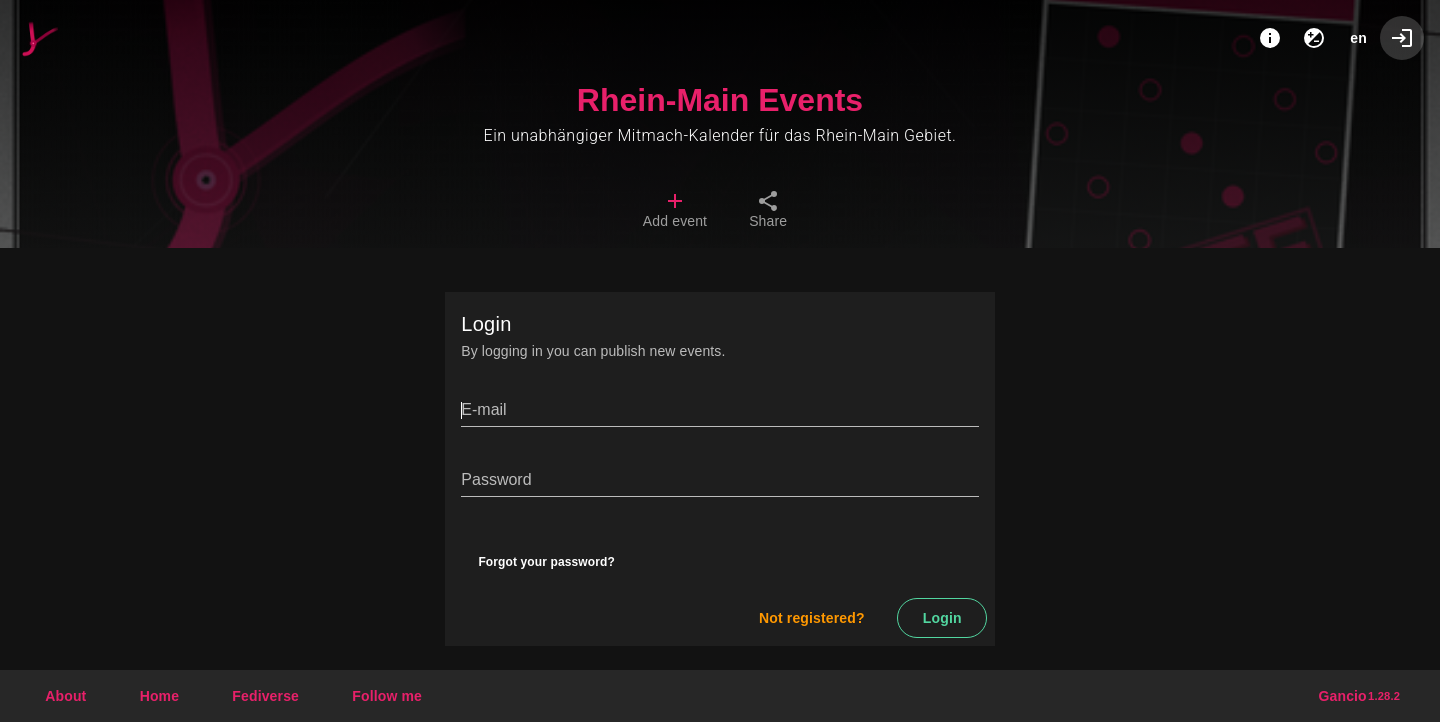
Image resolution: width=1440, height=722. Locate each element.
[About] (1270, 38)
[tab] (675, 212)
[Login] (1402, 38)
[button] (265, 696)
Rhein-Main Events (720, 100)
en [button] (1358, 38)
